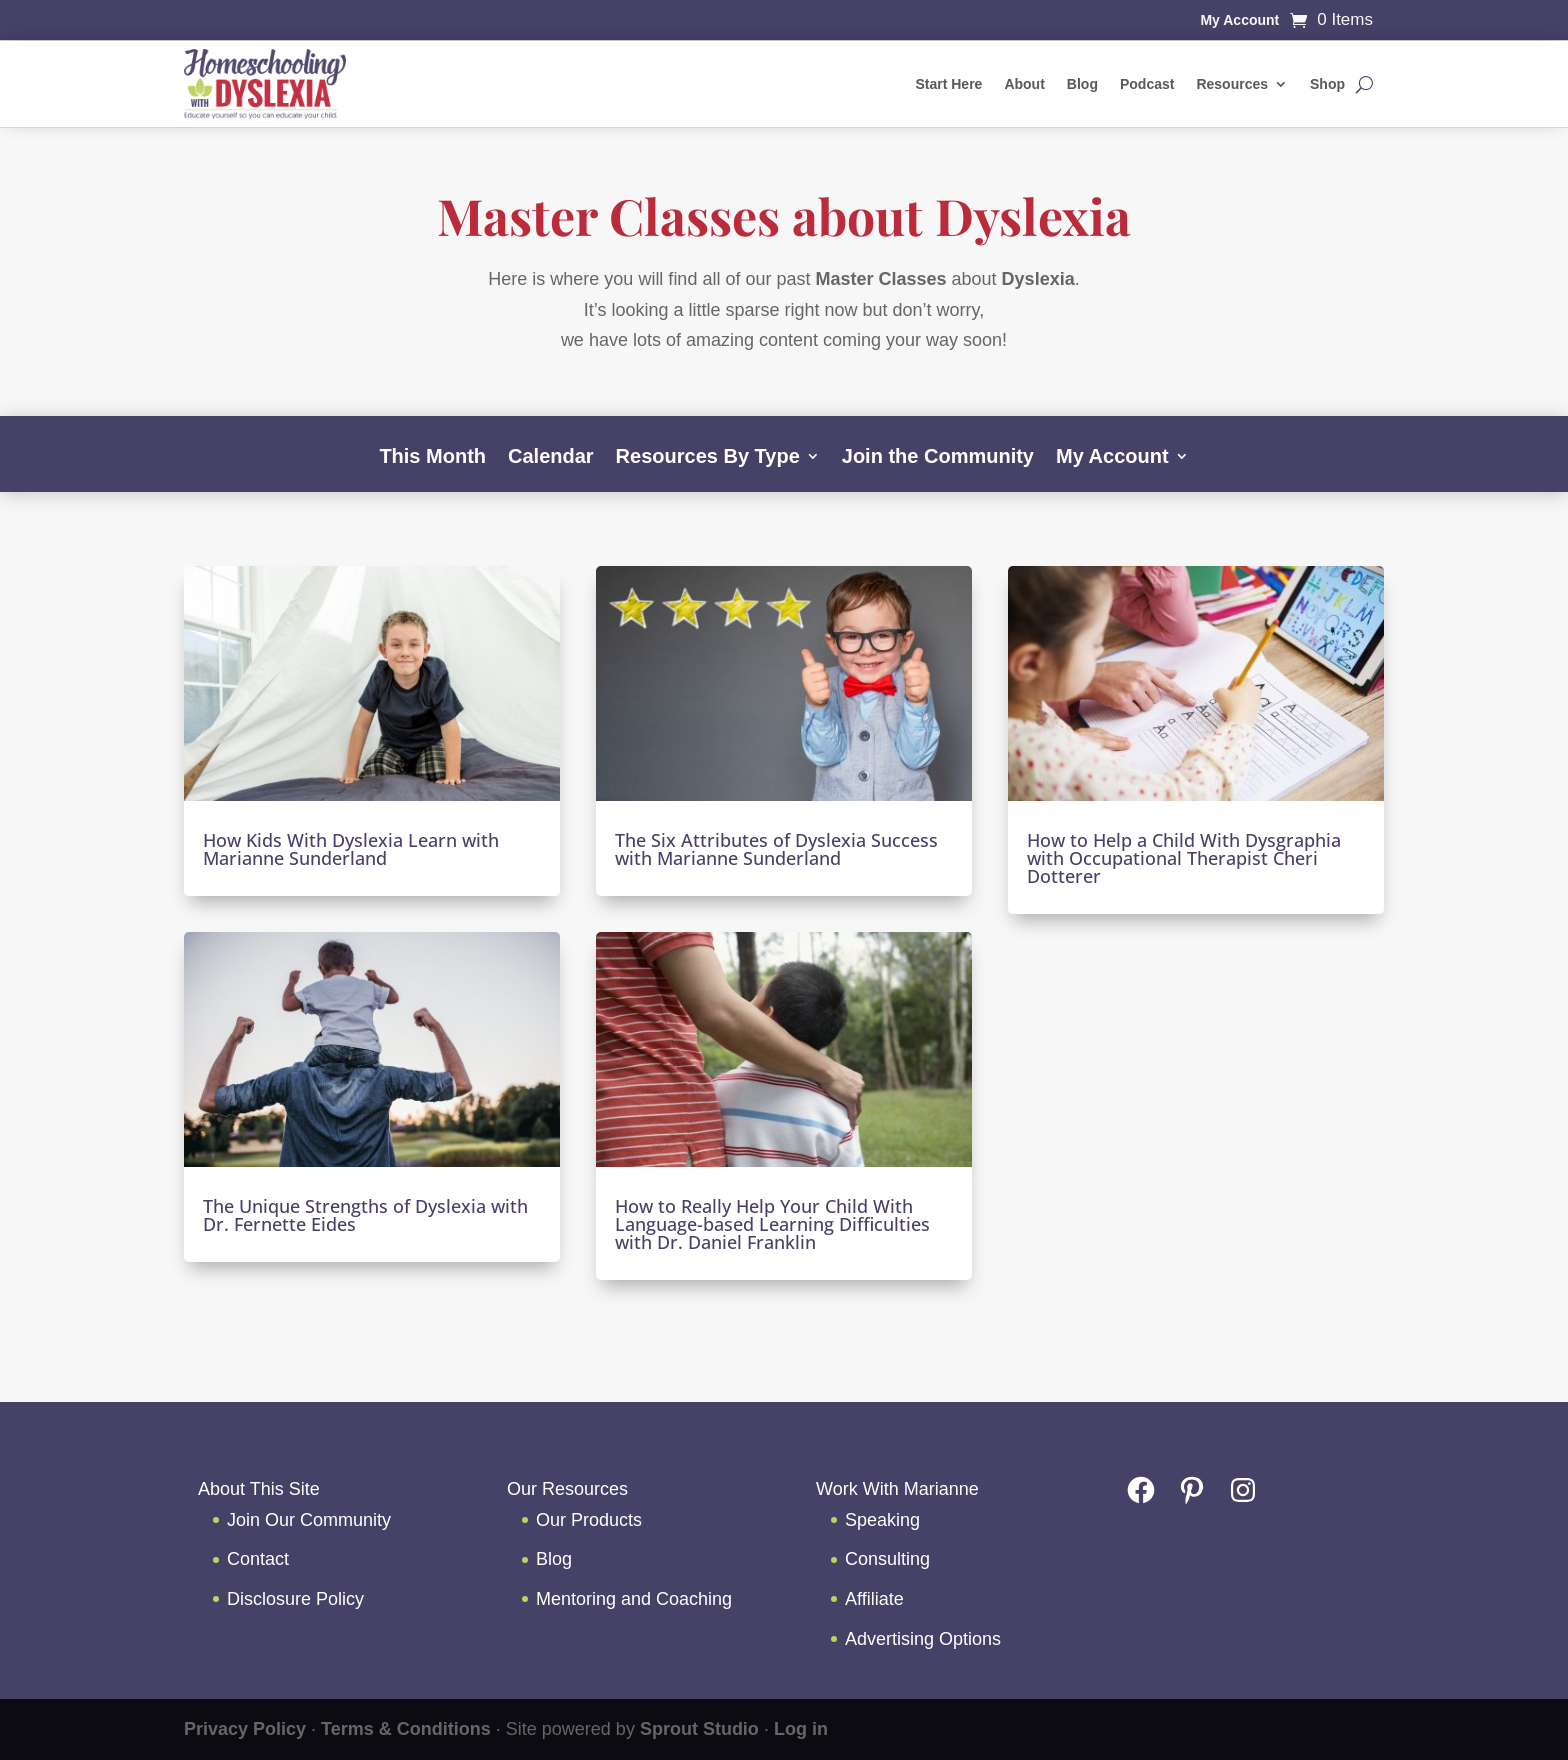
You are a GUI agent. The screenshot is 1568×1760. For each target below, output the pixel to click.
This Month (432, 458)
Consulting (887, 1559)
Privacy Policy (245, 1729)
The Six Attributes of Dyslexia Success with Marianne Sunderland (776, 849)
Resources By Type (708, 458)
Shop (1327, 84)
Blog (1082, 84)
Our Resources (567, 1489)
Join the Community (938, 458)
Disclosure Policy (295, 1599)
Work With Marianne (897, 1489)
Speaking (882, 1520)
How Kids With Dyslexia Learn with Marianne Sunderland (351, 849)
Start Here (948, 84)
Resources (1232, 84)
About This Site (259, 1489)
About (1024, 84)
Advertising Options (923, 1639)
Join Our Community (309, 1520)
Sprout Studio (699, 1729)
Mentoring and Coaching (634, 1599)
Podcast (1147, 84)
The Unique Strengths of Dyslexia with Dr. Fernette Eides (365, 1215)
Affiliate (874, 1599)
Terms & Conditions (406, 1729)
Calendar (551, 458)
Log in (801, 1729)
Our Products (589, 1520)
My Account (1239, 20)
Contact (258, 1559)
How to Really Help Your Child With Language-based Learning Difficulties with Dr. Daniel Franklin (772, 1224)
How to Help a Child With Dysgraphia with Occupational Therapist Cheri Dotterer (1184, 858)
